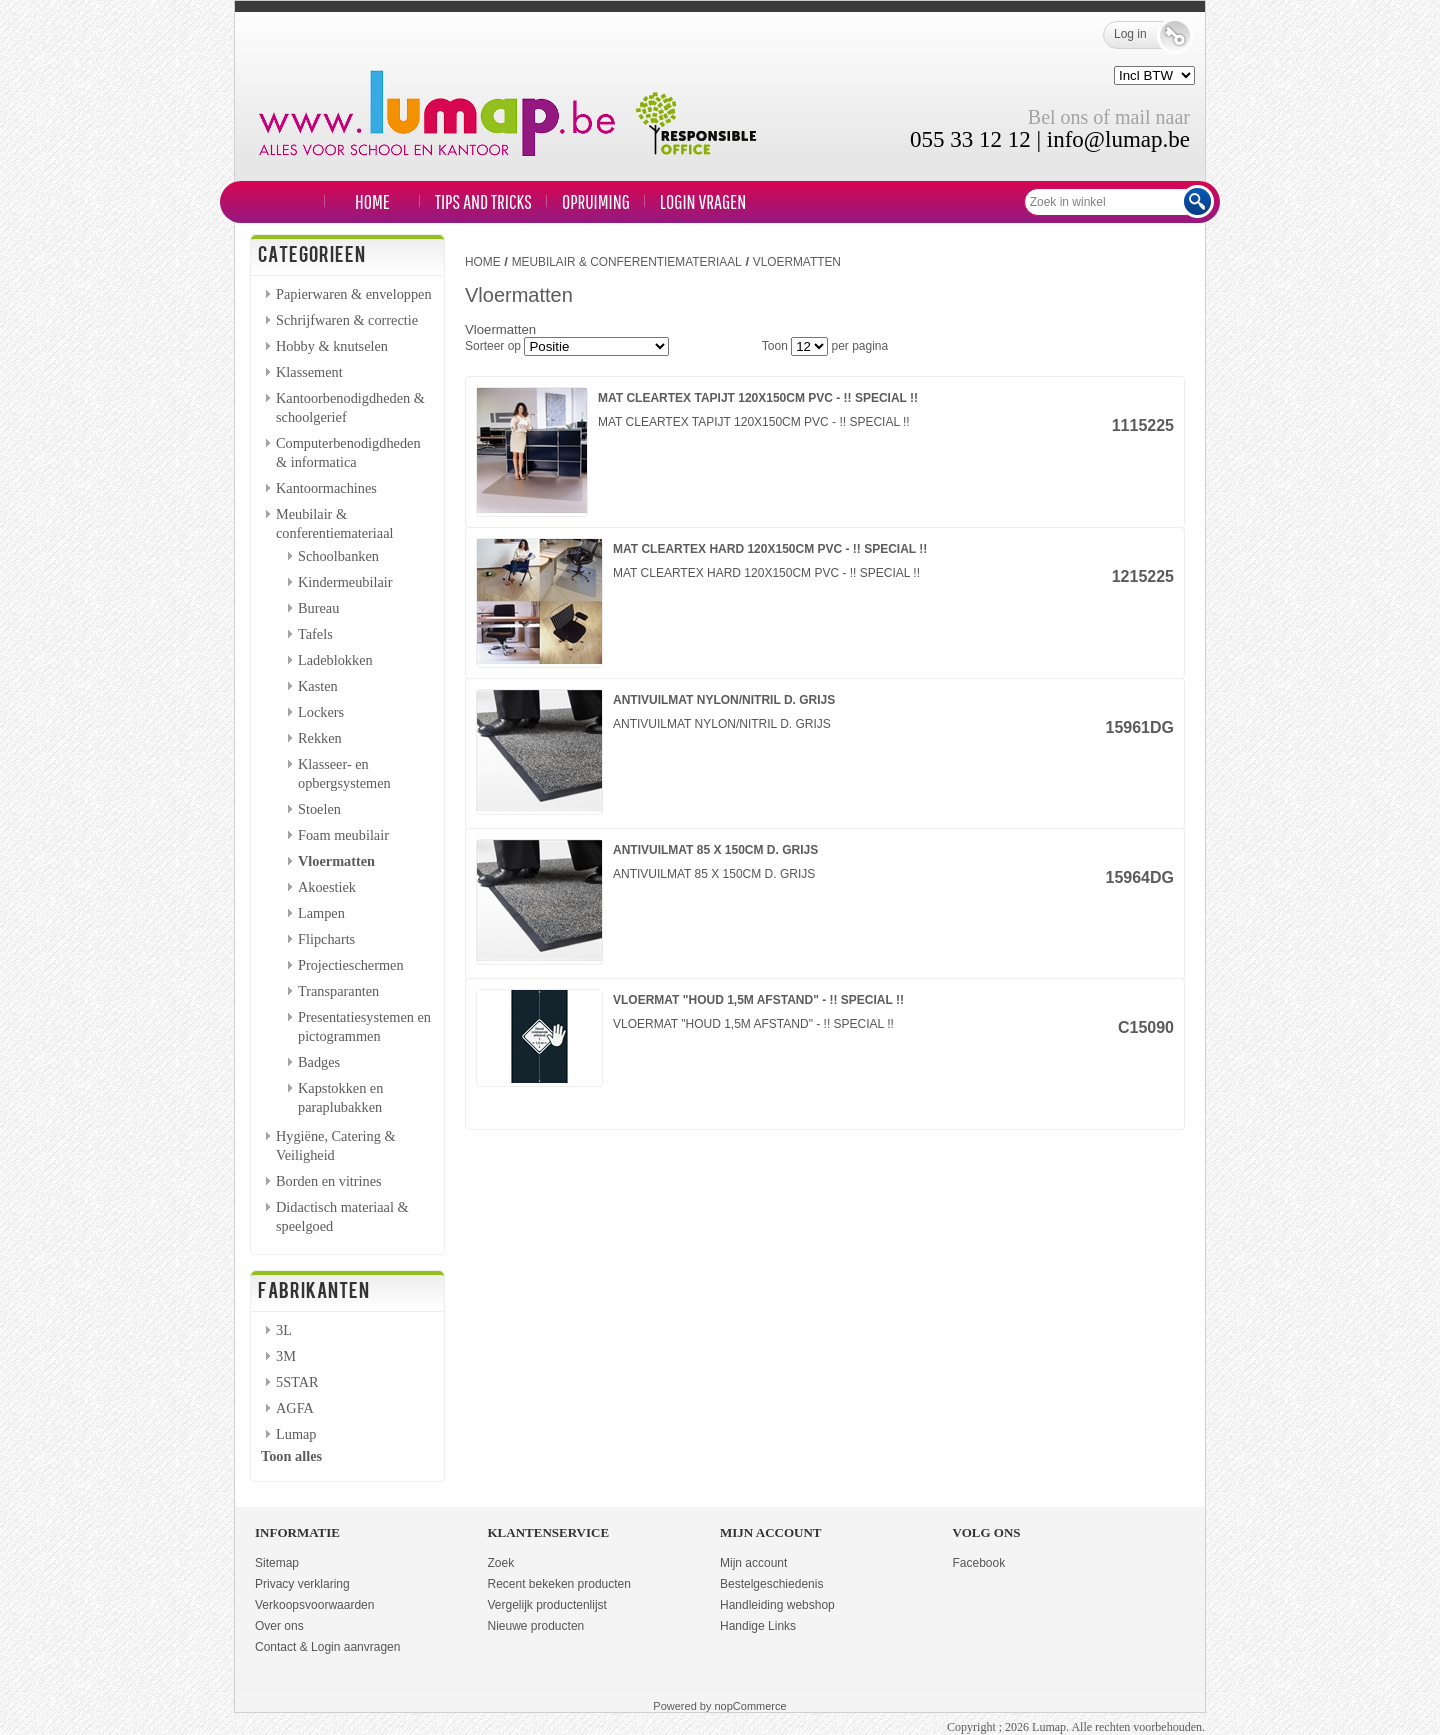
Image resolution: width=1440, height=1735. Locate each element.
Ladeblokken (335, 660)
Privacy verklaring (302, 1584)
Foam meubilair (343, 835)
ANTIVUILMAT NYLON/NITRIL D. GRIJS (724, 700)
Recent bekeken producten (559, 1584)
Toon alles (291, 1456)
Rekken (320, 738)
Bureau (318, 608)
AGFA (295, 1408)
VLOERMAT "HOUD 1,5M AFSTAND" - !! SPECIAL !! (758, 1000)
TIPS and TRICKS (483, 201)
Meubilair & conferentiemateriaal (627, 262)
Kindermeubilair (345, 582)
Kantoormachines (326, 488)
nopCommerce (751, 1706)
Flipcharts (326, 939)
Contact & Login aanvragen (327, 1647)
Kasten (318, 686)
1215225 (1143, 576)
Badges (319, 1062)
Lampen (321, 913)
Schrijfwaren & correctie (347, 320)
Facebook (979, 1563)
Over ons (279, 1626)
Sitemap (277, 1563)
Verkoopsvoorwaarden (314, 1605)
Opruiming (596, 201)
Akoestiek (327, 887)
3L (284, 1330)
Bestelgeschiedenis (771, 1584)
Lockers (321, 712)
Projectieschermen (351, 965)
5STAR (297, 1382)
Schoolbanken (338, 556)
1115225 (1143, 425)
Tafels (315, 634)
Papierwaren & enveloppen (354, 294)
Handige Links (758, 1626)
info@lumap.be (1118, 139)
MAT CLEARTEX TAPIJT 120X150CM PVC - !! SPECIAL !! (758, 398)
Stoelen (319, 809)
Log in (1144, 35)
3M (286, 1356)
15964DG (1140, 877)
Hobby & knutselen (332, 346)
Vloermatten (336, 861)
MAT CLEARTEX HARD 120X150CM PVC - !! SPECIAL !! (770, 549)
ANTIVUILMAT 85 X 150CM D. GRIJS (715, 850)
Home (372, 201)
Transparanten (338, 991)
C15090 (1146, 1027)
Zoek (501, 1563)
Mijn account (753, 1563)
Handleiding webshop (777, 1605)
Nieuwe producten (536, 1626)
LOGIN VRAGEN (703, 201)
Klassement (309, 372)
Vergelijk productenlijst (547, 1605)
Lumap (296, 1434)
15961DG (1140, 727)
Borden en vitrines (329, 1181)
